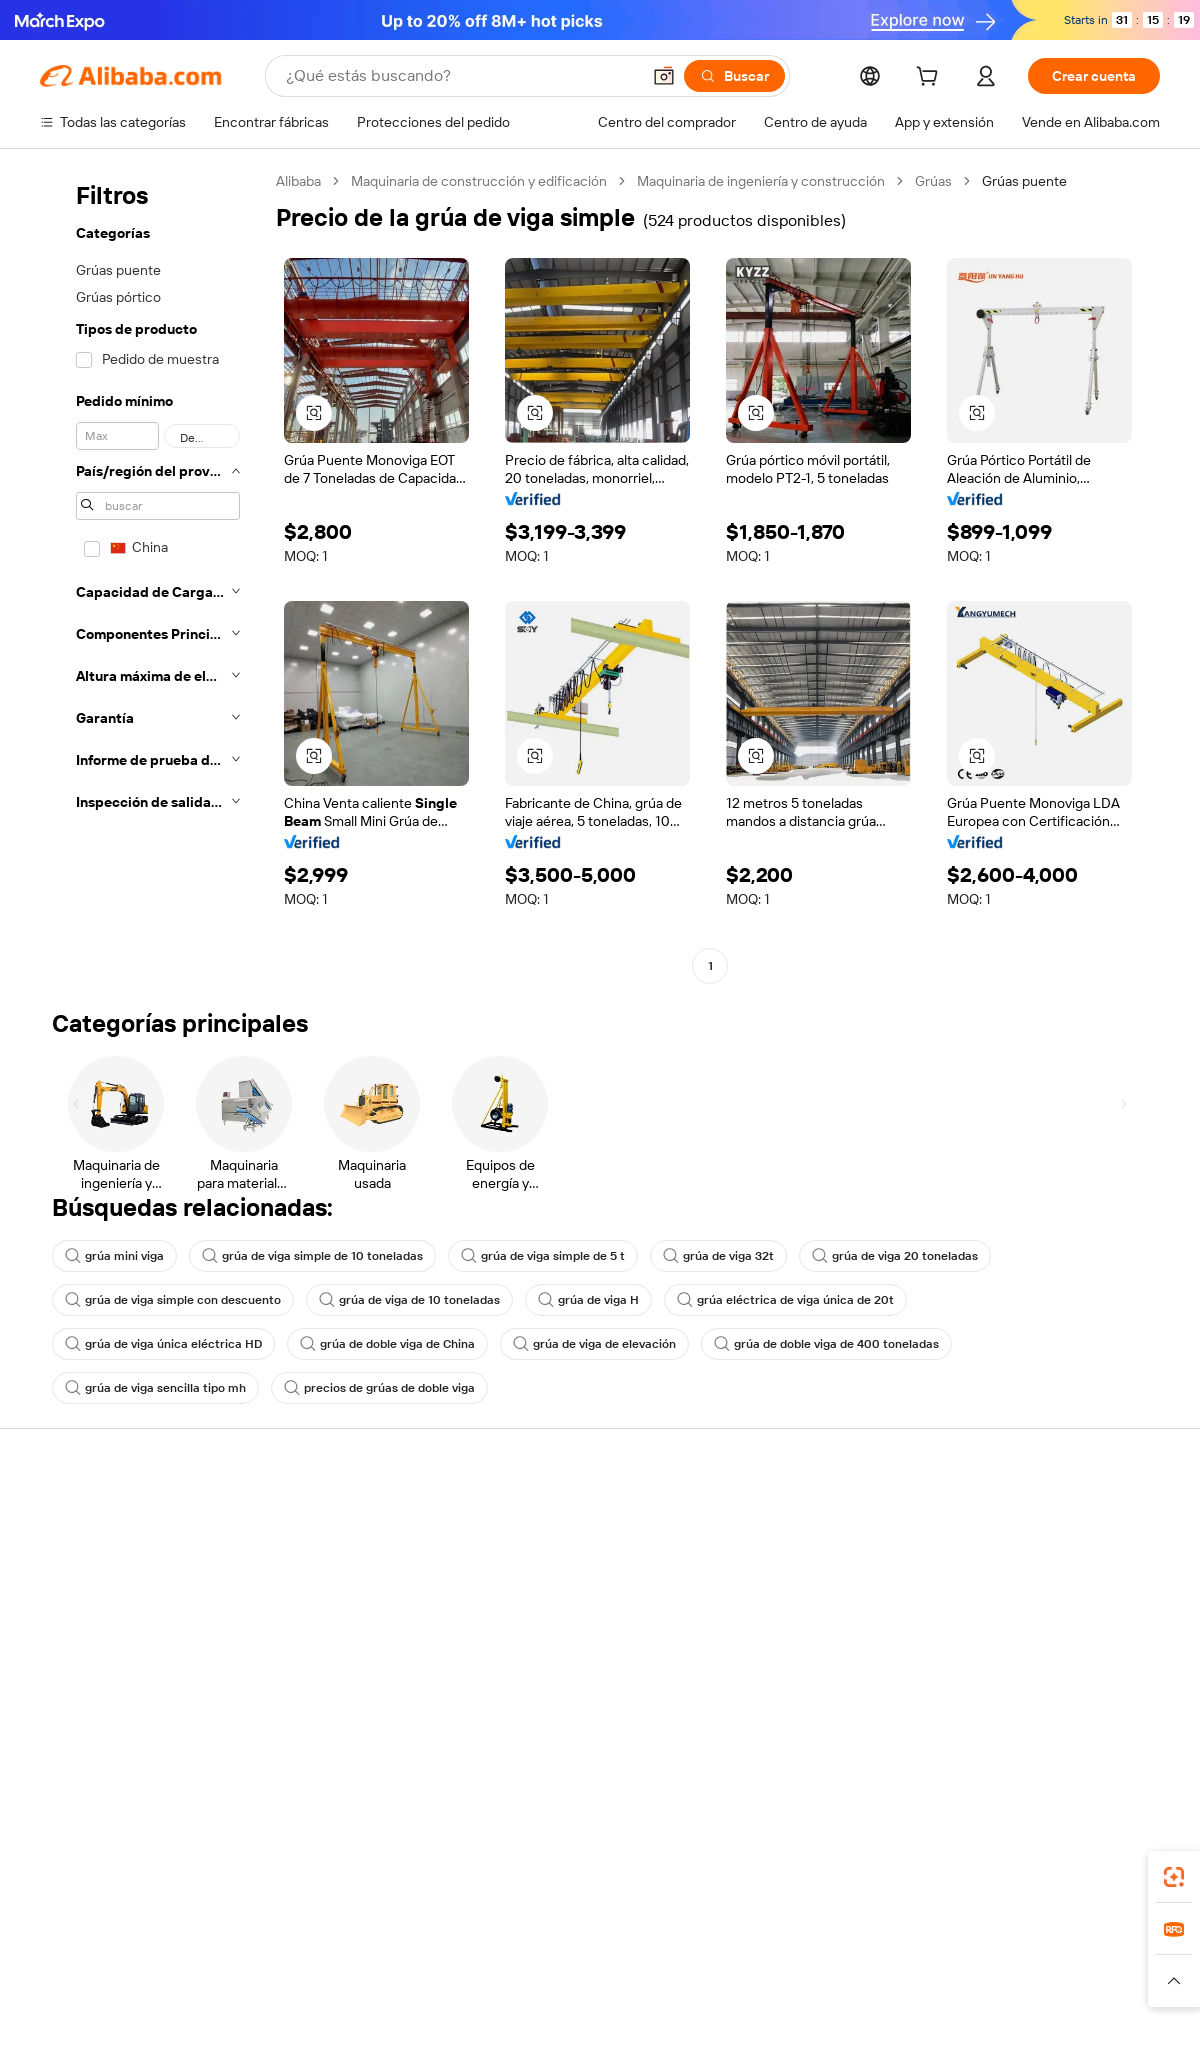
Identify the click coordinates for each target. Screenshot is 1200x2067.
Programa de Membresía (576, 1558)
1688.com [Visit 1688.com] (367, 1960)
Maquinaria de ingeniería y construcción (761, 181)
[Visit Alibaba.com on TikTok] (1119, 1714)
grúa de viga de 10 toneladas (409, 1300)
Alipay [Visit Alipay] (570, 1960)
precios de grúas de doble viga (379, 1388)
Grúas (933, 181)
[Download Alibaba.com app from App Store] (945, 1871)
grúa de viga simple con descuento (173, 1300)
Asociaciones (772, 1652)
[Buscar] (734, 76)
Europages (917, 1960)
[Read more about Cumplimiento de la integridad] (1071, 1990)
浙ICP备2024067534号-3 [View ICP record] (1084, 2029)
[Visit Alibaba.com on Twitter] (1029, 1714)
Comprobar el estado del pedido (139, 1596)
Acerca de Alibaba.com (1031, 1520)
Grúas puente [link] (1024, 181)
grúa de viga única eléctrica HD (163, 1344)
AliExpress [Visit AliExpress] (288, 1960)
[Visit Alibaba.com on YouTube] (1089, 1714)
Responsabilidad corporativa (1048, 1558)
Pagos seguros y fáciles (343, 1520)
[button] (664, 76)
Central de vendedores (801, 1558)
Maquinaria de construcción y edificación (479, 181)
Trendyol (840, 1960)
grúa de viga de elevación (594, 1344)
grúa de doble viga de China (387, 1344)
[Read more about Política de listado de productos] (329, 1990)
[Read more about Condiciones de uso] (901, 1990)
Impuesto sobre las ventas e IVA (600, 1596)
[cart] (931, 79)
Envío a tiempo (315, 1596)
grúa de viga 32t (718, 1256)
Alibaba (298, 181)
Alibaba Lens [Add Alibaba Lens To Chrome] (135, 1871)
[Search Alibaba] (461, 76)
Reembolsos (79, 1634)
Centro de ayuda (91, 1520)
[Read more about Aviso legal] (183, 1990)
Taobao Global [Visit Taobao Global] (709, 1960)
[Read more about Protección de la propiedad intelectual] (560, 1990)
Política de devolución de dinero (369, 1558)
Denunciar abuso (93, 1672)
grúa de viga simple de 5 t (543, 1256)
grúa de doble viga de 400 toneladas (826, 1344)
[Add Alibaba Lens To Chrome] (327, 1871)
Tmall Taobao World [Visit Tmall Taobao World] (475, 1960)
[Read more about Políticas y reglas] (85, 1990)
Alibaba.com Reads (559, 1634)
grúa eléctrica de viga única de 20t (785, 1300)
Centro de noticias (1017, 1596)
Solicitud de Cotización (571, 1520)
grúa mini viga (114, 1256)
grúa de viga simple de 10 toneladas (312, 1256)
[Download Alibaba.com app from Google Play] (1092, 1871)
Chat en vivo (78, 1558)
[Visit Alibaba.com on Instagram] (1059, 1714)
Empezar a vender (785, 1520)
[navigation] (152, 576)
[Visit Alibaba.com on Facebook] (969, 1714)
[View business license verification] (773, 2029)
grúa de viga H (588, 1300)
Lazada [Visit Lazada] (627, 1960)
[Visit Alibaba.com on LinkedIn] (999, 1714)
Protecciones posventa (343, 1634)
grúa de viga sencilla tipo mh (155, 1388)
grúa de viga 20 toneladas (895, 1256)
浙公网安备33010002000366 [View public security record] (884, 2029)
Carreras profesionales (1031, 1634)
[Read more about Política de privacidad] (759, 1990)
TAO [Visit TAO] (783, 1960)
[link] (1174, 1877)
